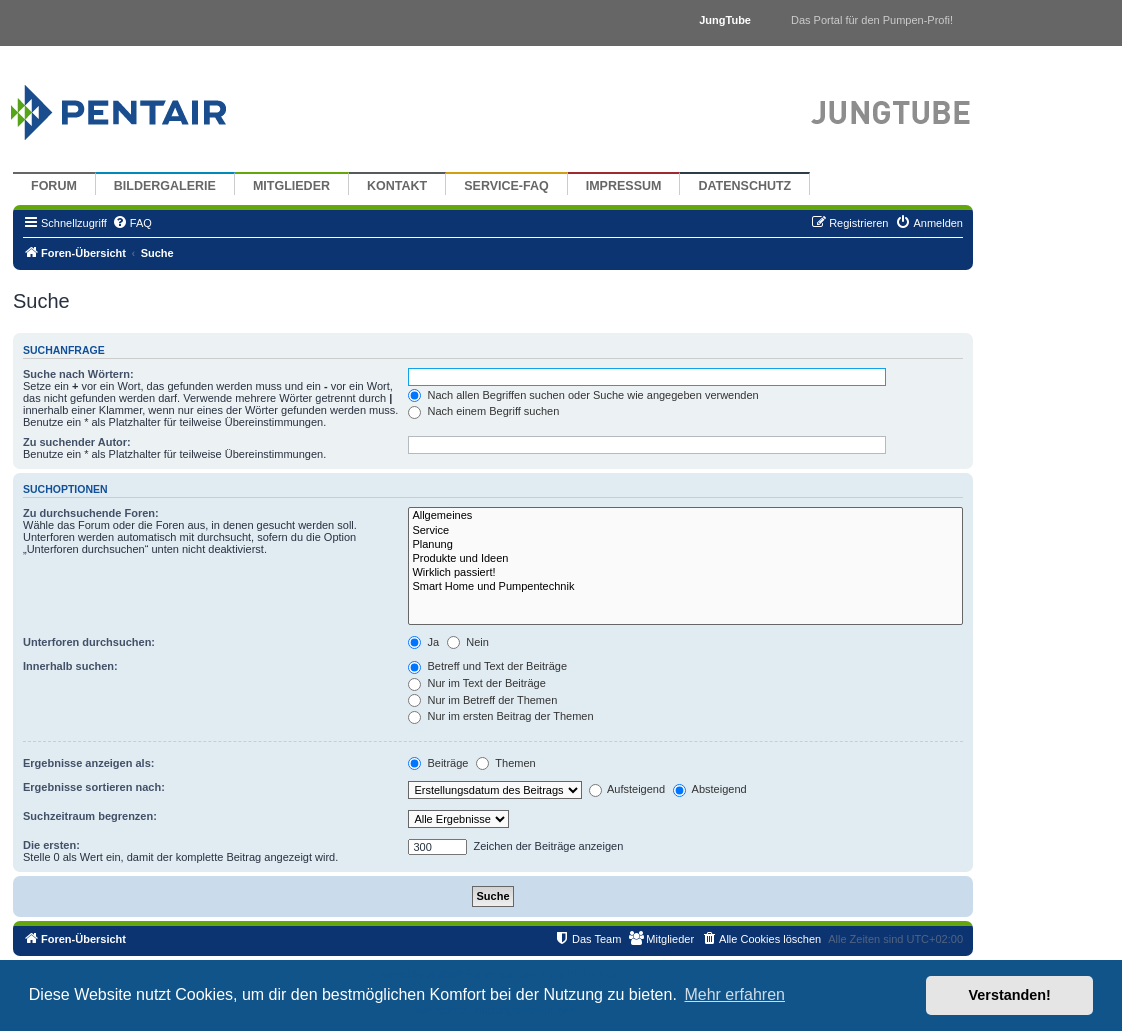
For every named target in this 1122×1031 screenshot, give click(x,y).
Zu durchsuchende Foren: (91, 513)
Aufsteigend (627, 789)
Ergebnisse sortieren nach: (94, 787)
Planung (685, 545)
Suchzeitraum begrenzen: (90, 816)
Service (685, 531)
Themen (505, 763)
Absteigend (710, 789)
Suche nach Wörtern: (78, 374)
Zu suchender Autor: (77, 442)
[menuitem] (132, 223)
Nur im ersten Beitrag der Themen (500, 716)
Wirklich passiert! (685, 573)
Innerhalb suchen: (70, 666)
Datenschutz (744, 186)
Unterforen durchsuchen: (89, 642)
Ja (423, 642)
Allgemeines (685, 516)
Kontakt (397, 186)
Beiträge (438, 763)
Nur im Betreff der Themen (482, 700)
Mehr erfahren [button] (734, 994)
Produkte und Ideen (685, 559)
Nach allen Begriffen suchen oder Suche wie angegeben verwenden (583, 395)
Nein (468, 642)
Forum (54, 186)
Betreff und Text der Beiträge (487, 666)
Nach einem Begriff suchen (483, 411)
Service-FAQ (506, 186)
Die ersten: (51, 845)
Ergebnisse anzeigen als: (88, 763)
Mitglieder (291, 186)
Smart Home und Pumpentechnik (685, 587)
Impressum (624, 186)
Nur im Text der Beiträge (476, 683)
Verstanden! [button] (1010, 995)
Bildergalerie (165, 186)
